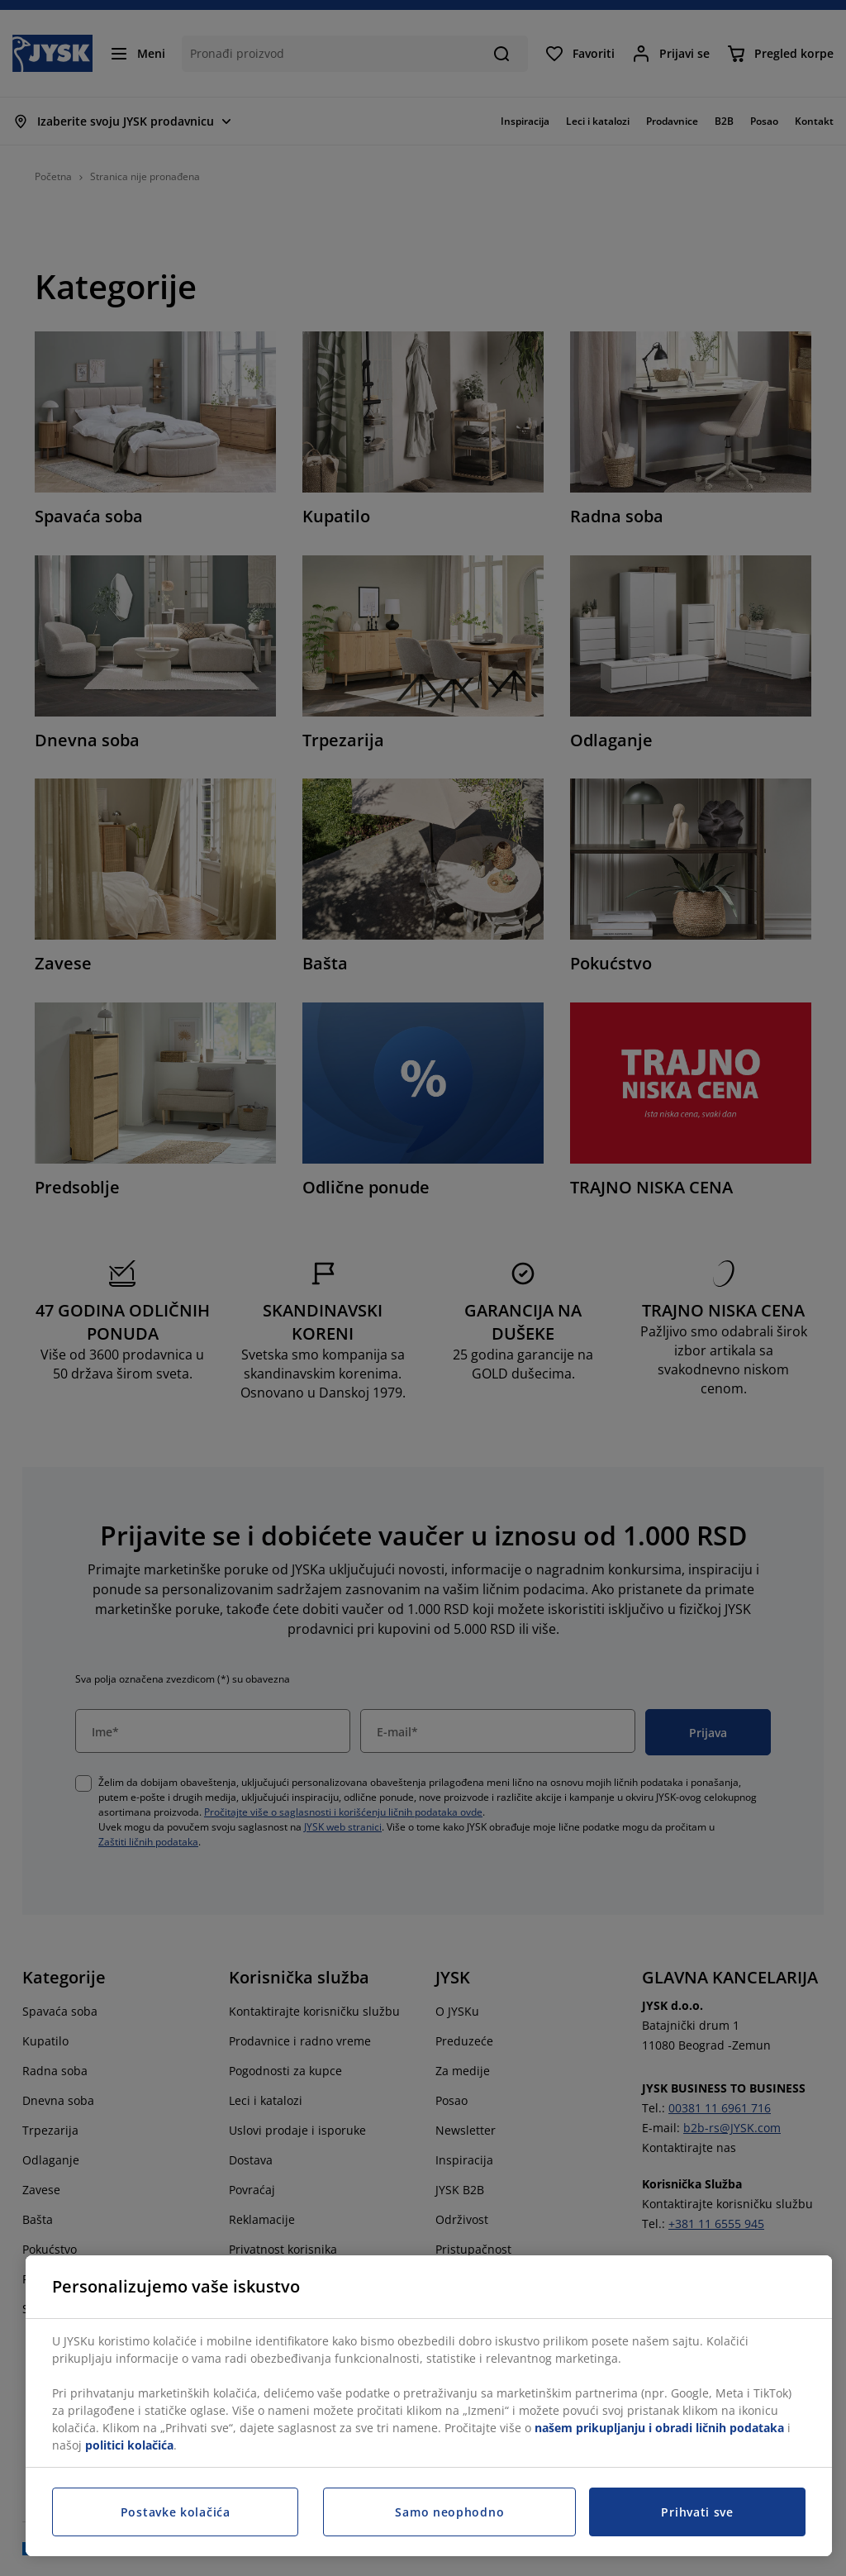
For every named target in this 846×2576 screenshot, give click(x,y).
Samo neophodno (449, 2512)
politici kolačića (129, 2445)
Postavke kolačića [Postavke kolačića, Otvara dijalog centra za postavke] (176, 2512)
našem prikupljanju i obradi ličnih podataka (659, 2428)
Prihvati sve (697, 2512)
